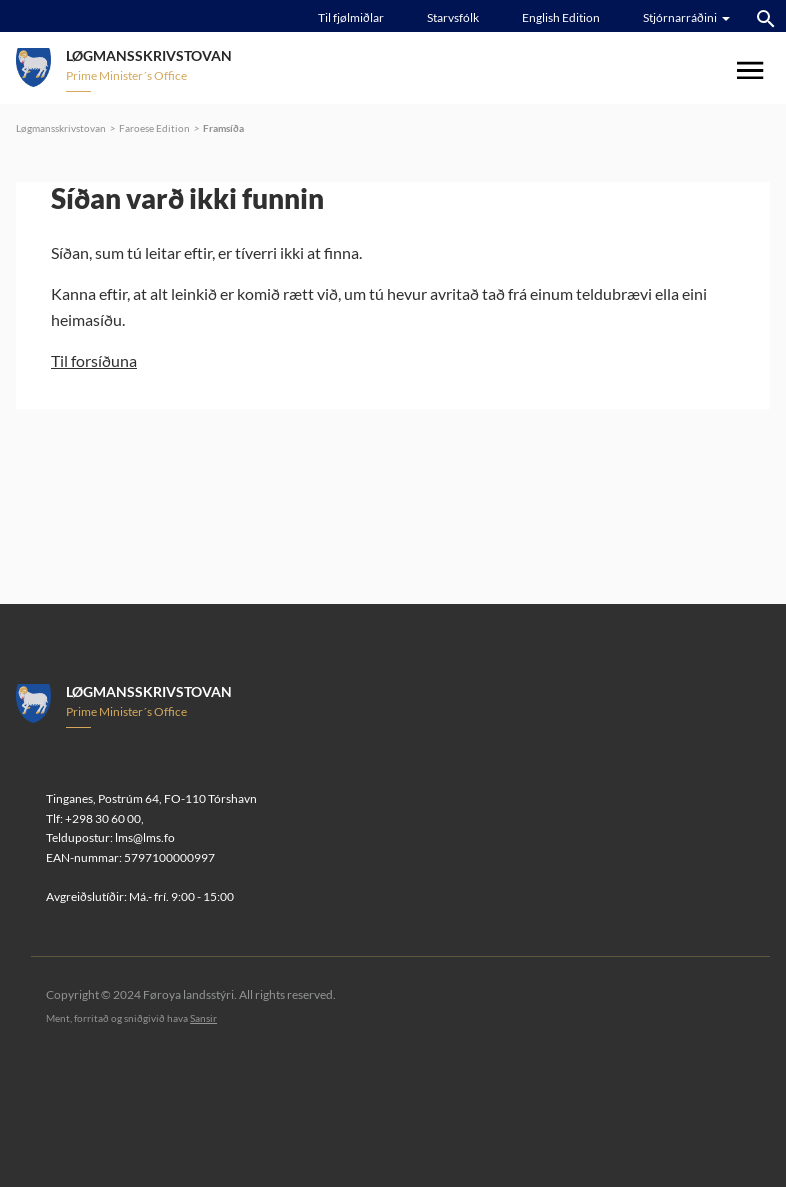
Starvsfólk (453, 17)
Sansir (203, 1018)
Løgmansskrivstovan (61, 128)
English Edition (561, 17)
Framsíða (223, 128)
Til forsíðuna (94, 360)
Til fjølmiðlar (351, 17)
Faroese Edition (154, 128)
